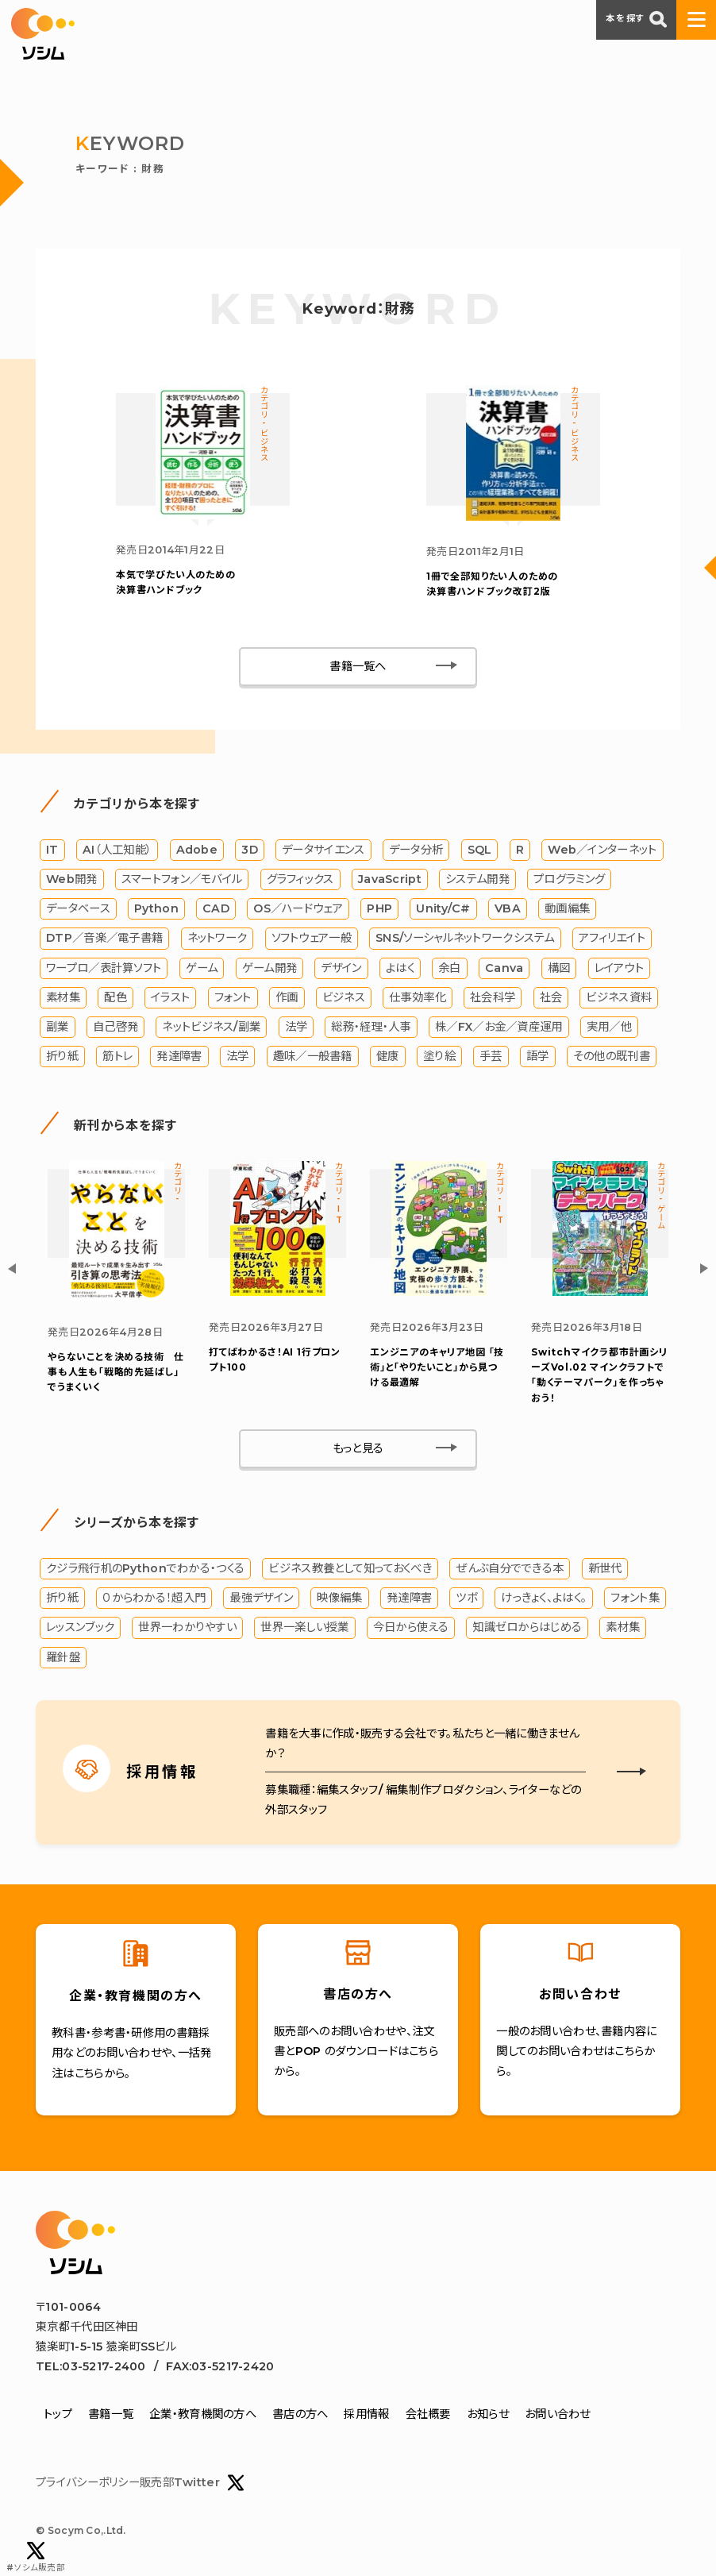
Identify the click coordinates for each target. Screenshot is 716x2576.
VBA (508, 908)
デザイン (341, 968)
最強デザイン (261, 1598)
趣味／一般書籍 (312, 1056)
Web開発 (71, 879)
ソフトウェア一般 (311, 938)
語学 (537, 1056)
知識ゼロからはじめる (527, 1628)
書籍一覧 (110, 2415)
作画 (286, 997)
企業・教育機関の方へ (202, 2415)
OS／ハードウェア (298, 908)
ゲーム (202, 968)
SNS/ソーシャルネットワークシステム (464, 938)
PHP (379, 908)
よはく (400, 968)
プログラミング (569, 879)
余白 (449, 968)
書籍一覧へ (357, 666)
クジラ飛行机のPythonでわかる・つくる (145, 1568)
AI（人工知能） (117, 850)
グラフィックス (300, 879)
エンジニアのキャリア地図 (437, 1367)
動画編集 (567, 908)
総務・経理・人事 (370, 1027)
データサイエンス (323, 850)
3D (249, 850)
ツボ (466, 1598)
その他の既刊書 (611, 1056)
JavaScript (390, 879)
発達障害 (179, 1056)
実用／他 (609, 1027)
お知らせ (488, 2415)
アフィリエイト (612, 938)
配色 (115, 997)
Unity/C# (443, 908)
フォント (233, 997)
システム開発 (477, 879)
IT (52, 850)
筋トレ (117, 1056)
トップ (58, 2415)
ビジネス (343, 997)
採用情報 (366, 2415)
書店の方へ (300, 2415)
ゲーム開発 (269, 968)
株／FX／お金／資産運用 (498, 1027)
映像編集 (339, 1598)
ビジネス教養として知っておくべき (350, 1568)
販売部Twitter (192, 2483)
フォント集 (634, 1598)
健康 (387, 1056)
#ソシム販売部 (35, 2557)
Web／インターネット (602, 850)
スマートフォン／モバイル (181, 879)
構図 (559, 968)
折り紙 (62, 1056)
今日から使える (410, 1628)
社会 (551, 997)
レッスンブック (80, 1628)
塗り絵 (439, 1056)
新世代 (605, 1568)
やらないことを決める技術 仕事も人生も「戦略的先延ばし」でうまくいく (116, 1372)
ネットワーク (217, 938)
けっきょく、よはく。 (544, 1598)
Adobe (196, 850)
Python (156, 908)
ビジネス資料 (619, 997)
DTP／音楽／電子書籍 (104, 938)
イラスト (170, 997)
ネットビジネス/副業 (211, 1027)
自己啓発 (115, 1027)
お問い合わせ (558, 2415)
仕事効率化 (417, 997)
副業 (57, 1027)
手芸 (490, 1056)
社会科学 (492, 997)
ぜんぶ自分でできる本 (510, 1568)
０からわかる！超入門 (154, 1598)
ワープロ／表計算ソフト (103, 968)
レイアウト (619, 968)
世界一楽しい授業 (304, 1628)
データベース (78, 908)
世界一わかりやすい (187, 1628)
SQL (480, 850)
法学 (296, 1027)
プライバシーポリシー (88, 2482)
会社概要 (428, 2415)
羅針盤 (63, 1657)
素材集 (63, 997)
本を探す (636, 19)
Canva (504, 968)
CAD (215, 908)
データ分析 (416, 850)
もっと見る (358, 1448)
